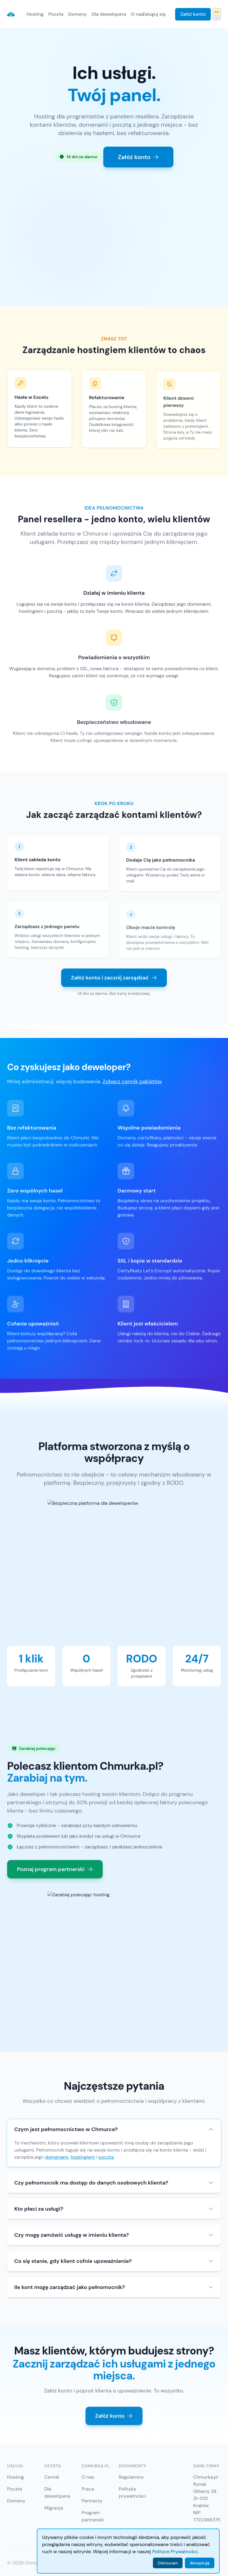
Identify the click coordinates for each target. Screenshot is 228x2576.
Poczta (56, 14)
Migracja (53, 2508)
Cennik (51, 2477)
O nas (137, 14)
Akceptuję (200, 2563)
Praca (88, 2489)
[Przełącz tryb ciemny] (217, 14)
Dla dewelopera (108, 14)
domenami (57, 2157)
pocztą (106, 2157)
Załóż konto (193, 14)
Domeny (77, 14)
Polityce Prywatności (175, 2551)
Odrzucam (168, 2563)
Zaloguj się (154, 14)
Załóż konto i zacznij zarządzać (114, 977)
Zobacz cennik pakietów (132, 1087)
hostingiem (83, 2157)
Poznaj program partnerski (55, 1875)
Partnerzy (92, 2501)
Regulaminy (131, 2477)
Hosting (35, 14)
